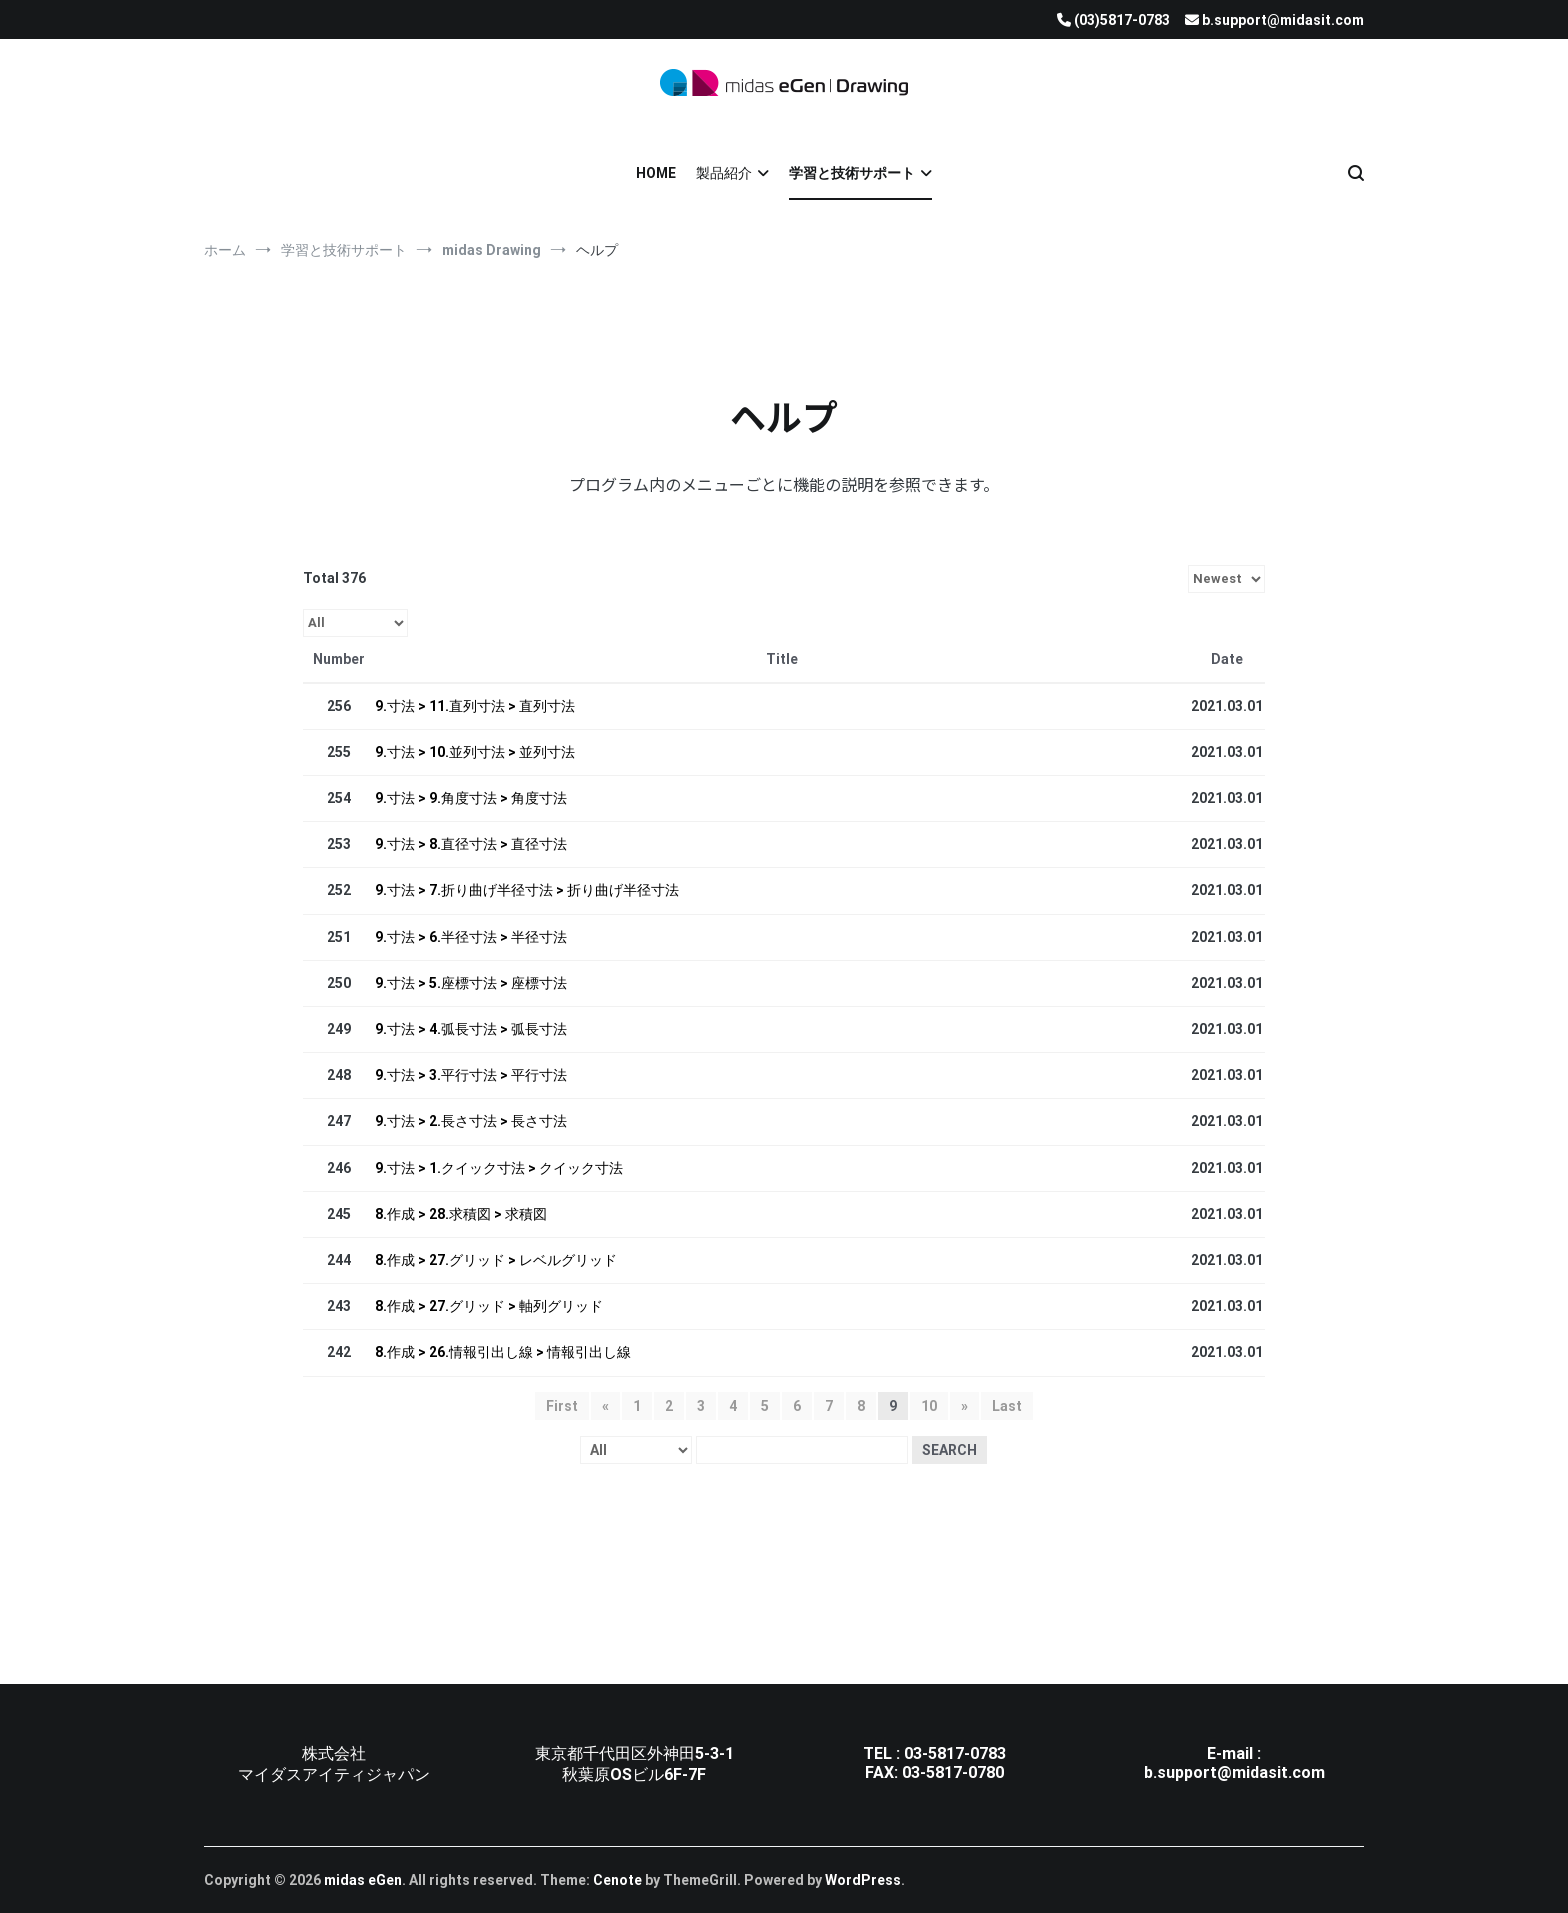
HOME (656, 173)
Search (949, 1450)
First (562, 1406)
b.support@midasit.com (1234, 1772)
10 (929, 1406)
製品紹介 (724, 173)
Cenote (617, 1880)
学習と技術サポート (852, 173)
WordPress (863, 1880)
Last (1007, 1406)
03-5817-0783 (955, 1753)
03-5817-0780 (953, 1772)
